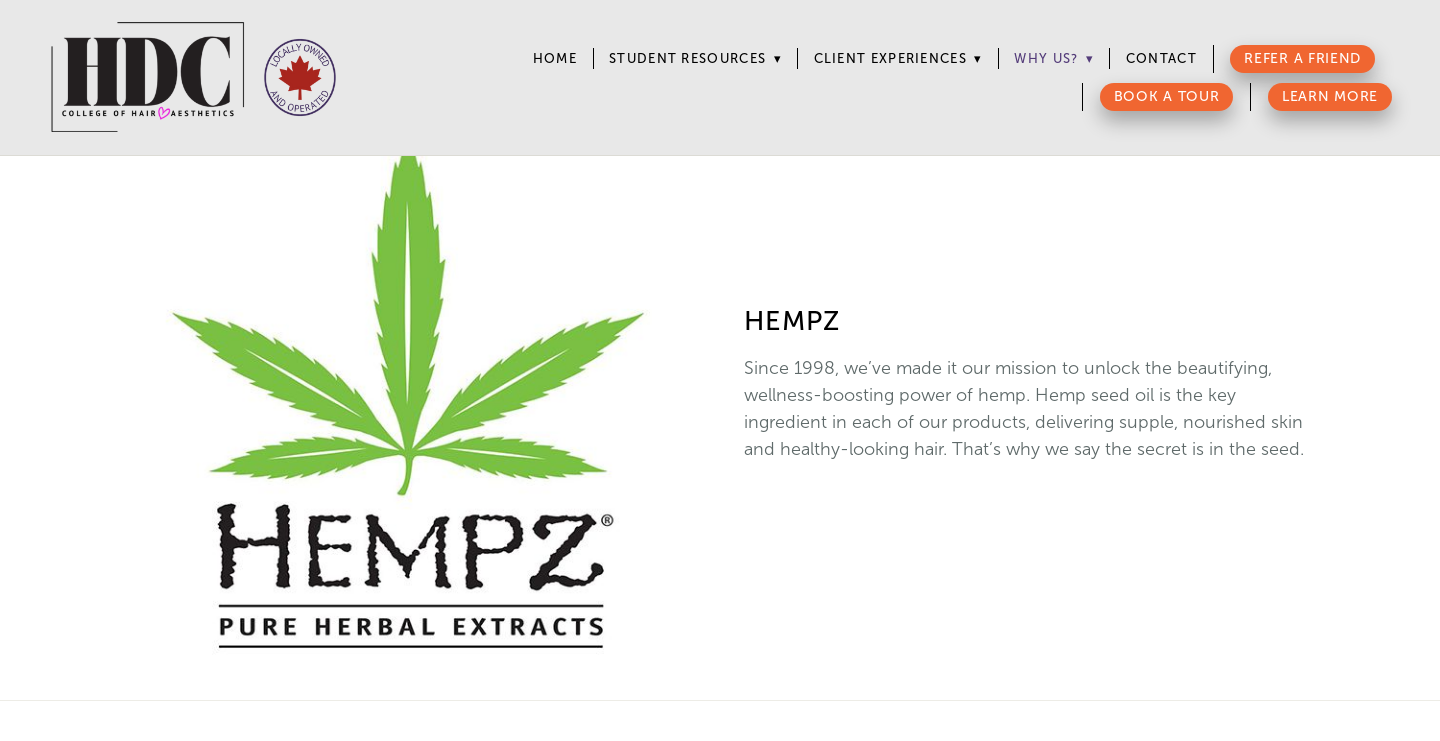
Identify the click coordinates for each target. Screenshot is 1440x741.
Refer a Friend (1302, 58)
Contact (1161, 58)
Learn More (1330, 96)
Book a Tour (1167, 96)
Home (555, 58)
